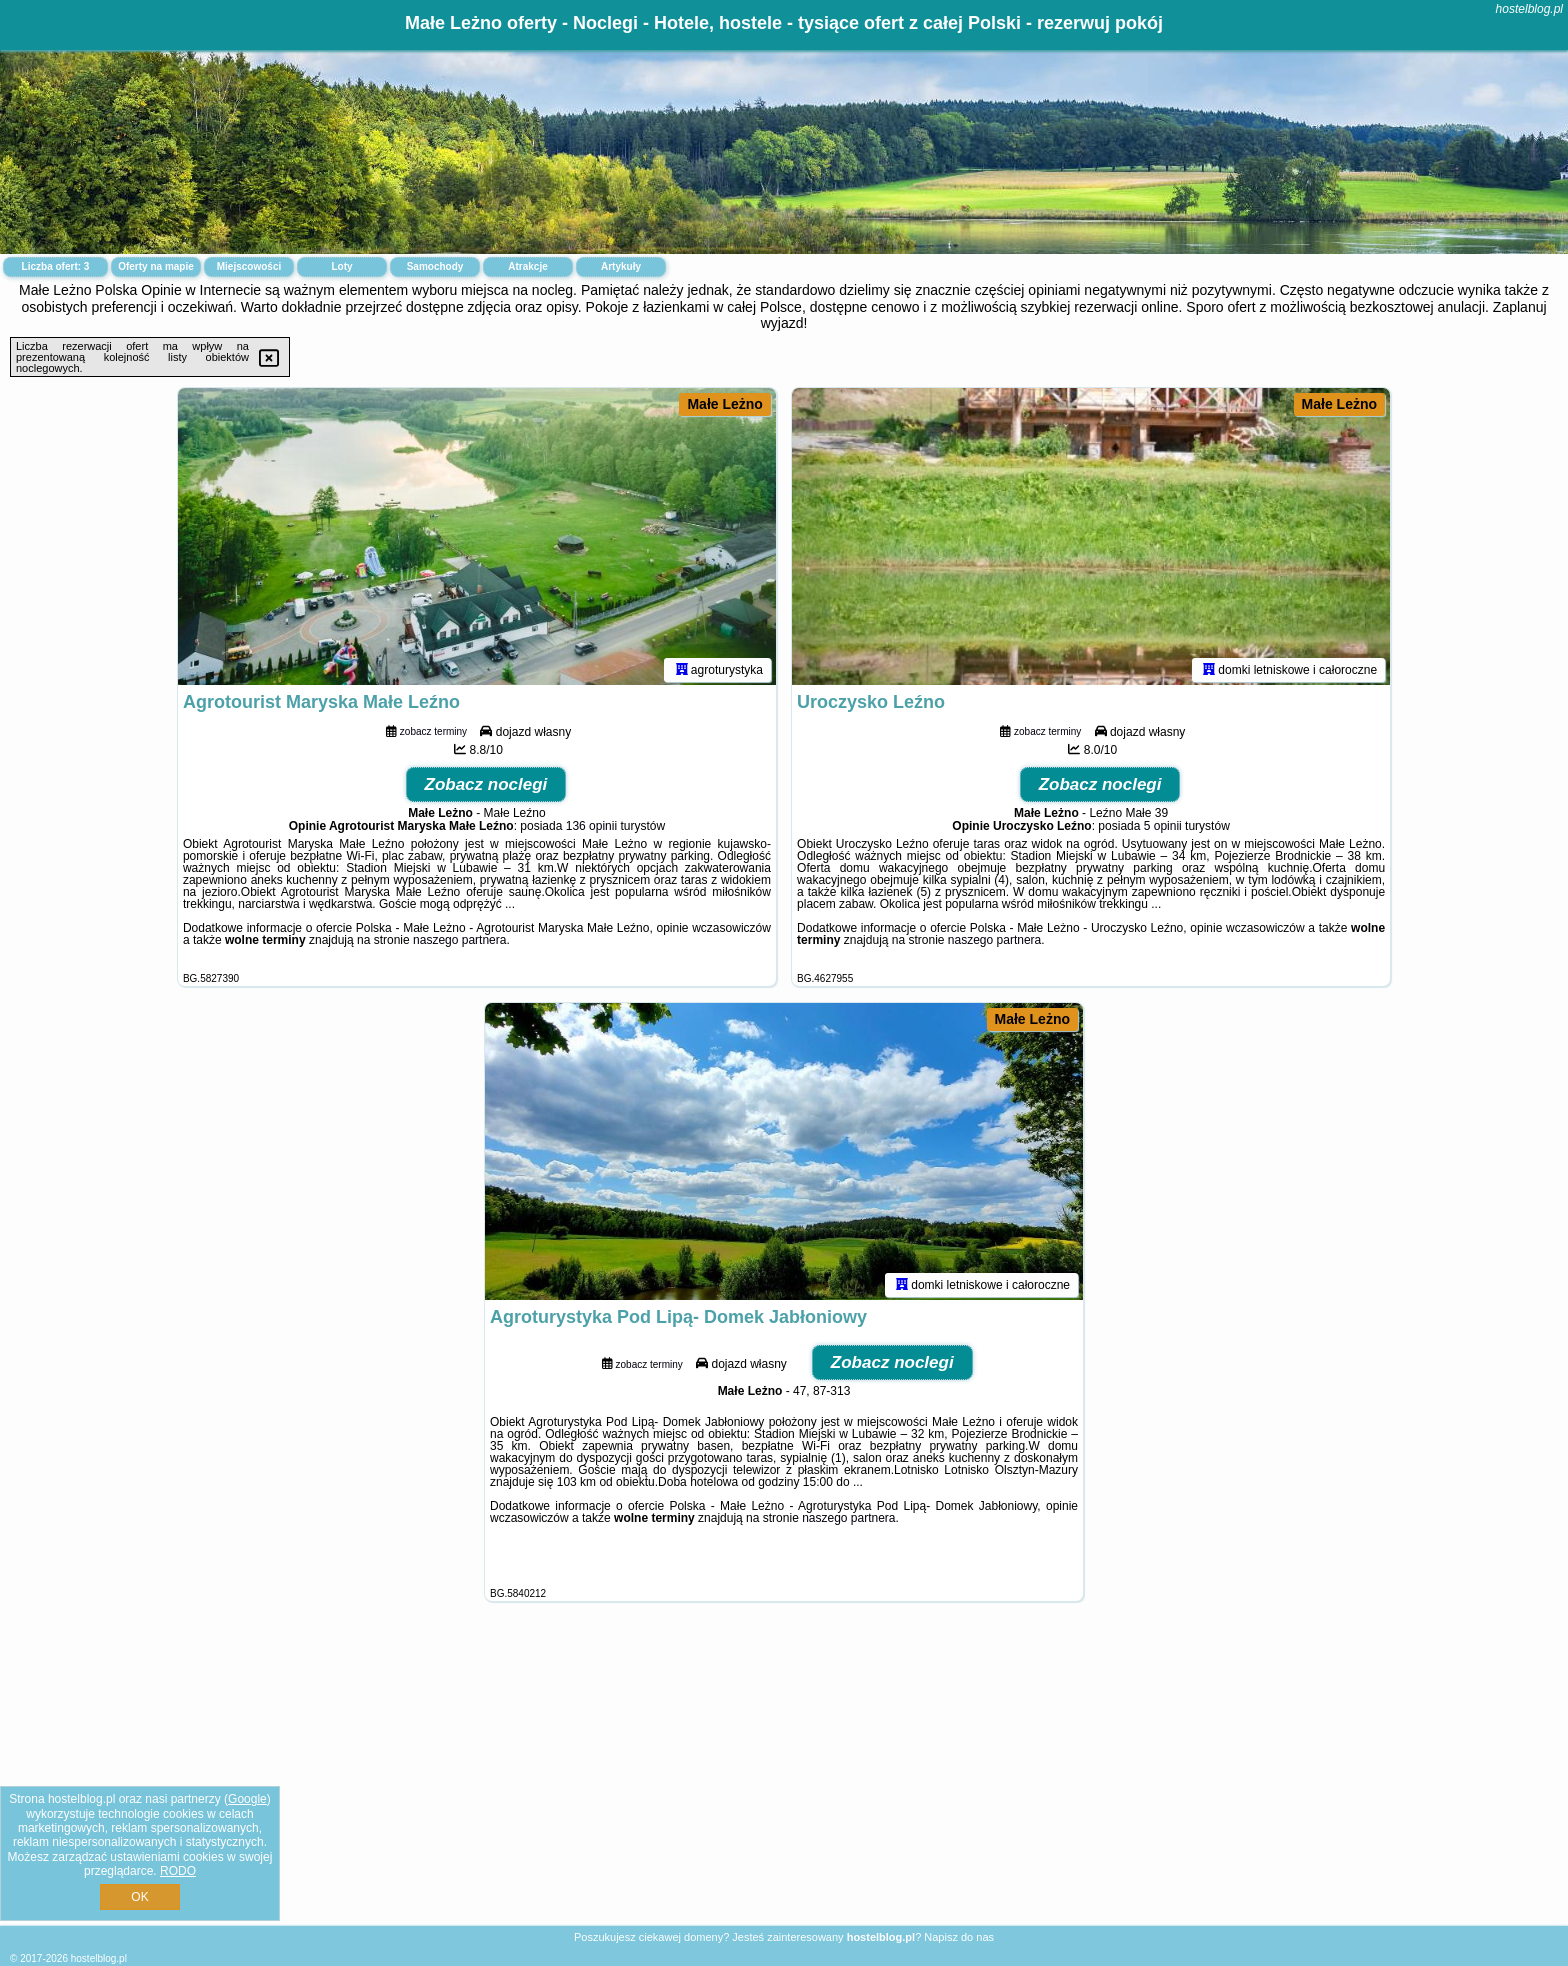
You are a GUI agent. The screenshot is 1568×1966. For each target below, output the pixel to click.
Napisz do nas (959, 1937)
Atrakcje (527, 266)
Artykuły (621, 266)
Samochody (435, 266)
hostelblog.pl (1529, 9)
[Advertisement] (784, 1779)
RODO (178, 1871)
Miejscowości (249, 266)
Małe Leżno (724, 404)
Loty (341, 266)
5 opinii (1163, 829)
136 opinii (591, 829)
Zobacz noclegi (486, 787)
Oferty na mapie (156, 266)
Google (247, 1799)
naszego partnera (459, 943)
